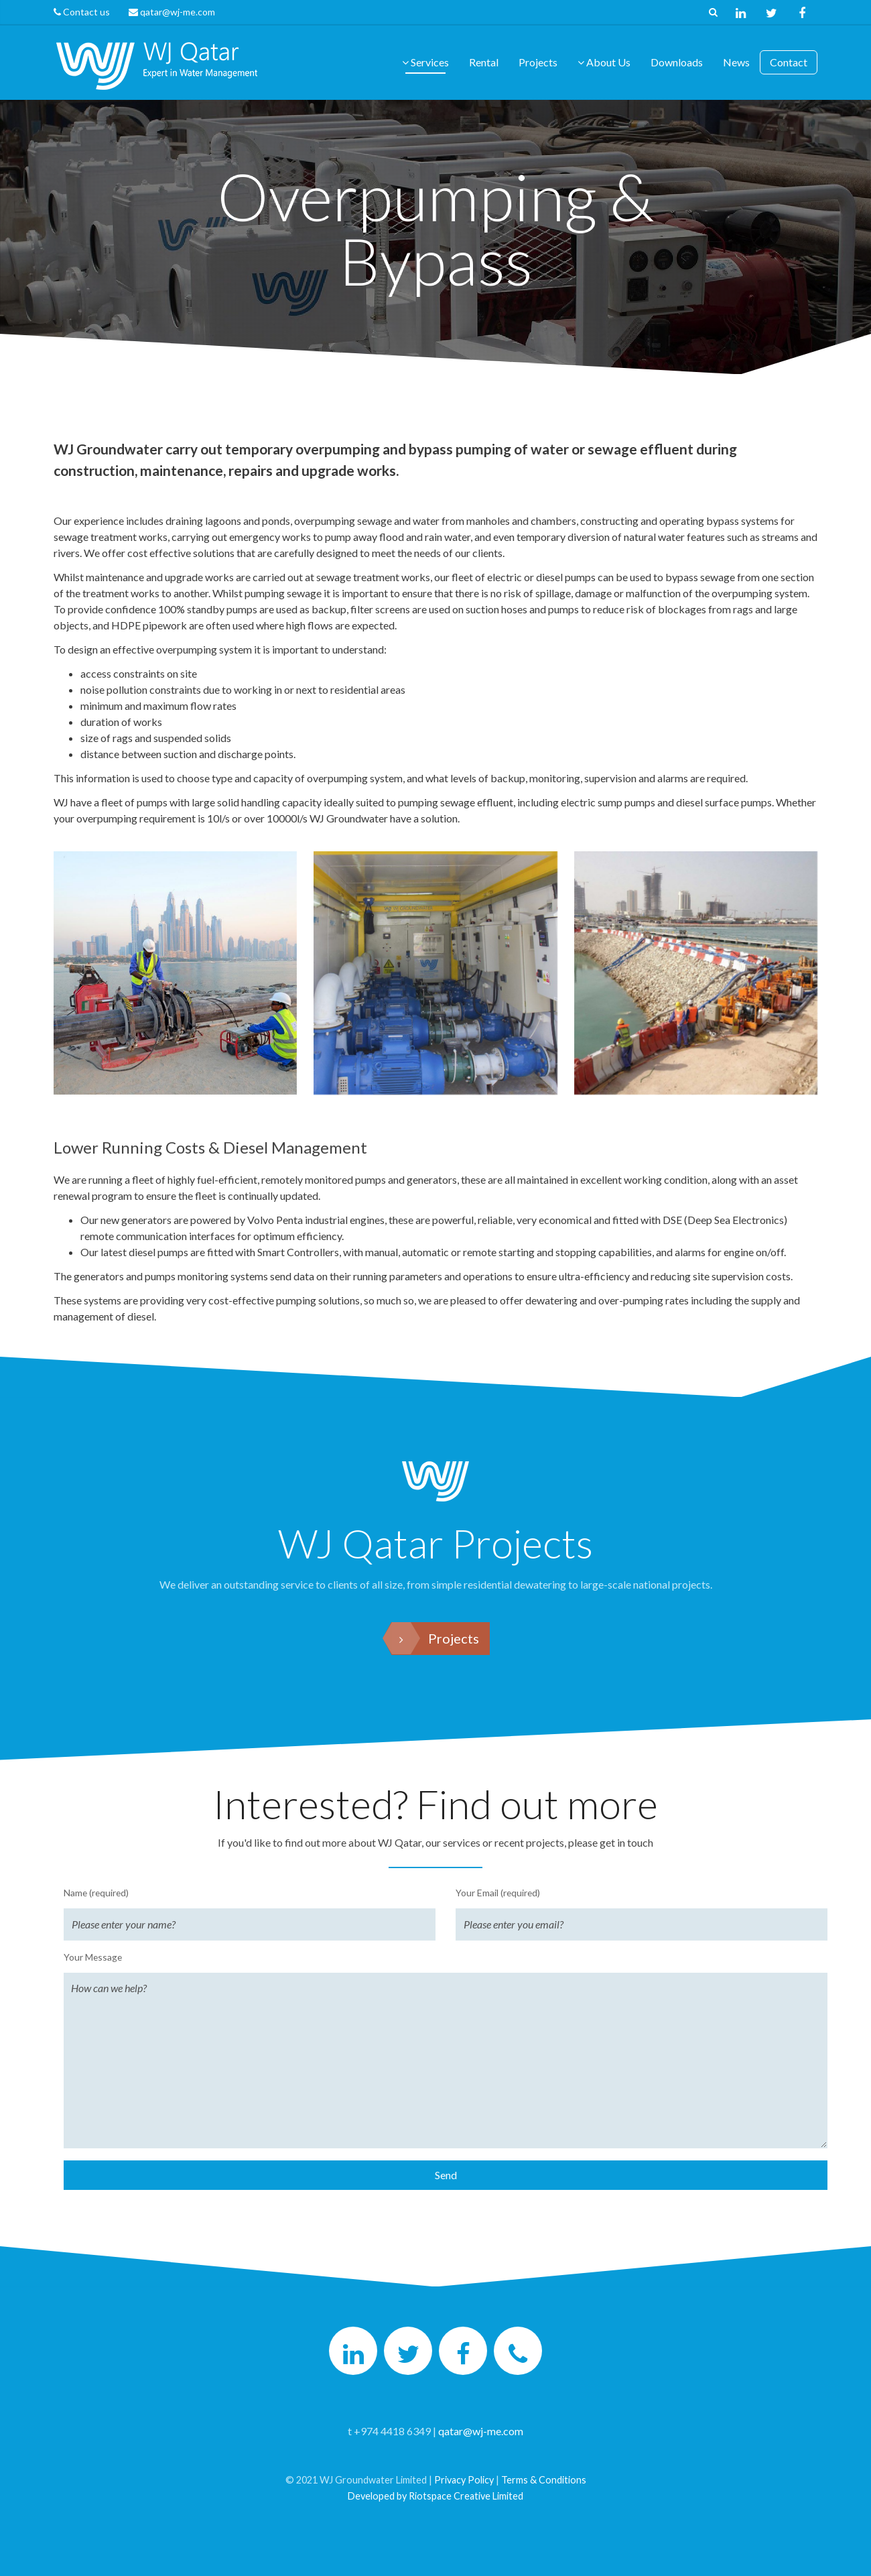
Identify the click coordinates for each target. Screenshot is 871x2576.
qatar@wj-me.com (172, 11)
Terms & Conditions (543, 2480)
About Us (604, 62)
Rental (483, 62)
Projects (538, 62)
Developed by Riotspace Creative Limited (435, 2496)
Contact (788, 62)
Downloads (677, 62)
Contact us (87, 11)
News (736, 62)
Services (425, 62)
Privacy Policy (464, 2480)
